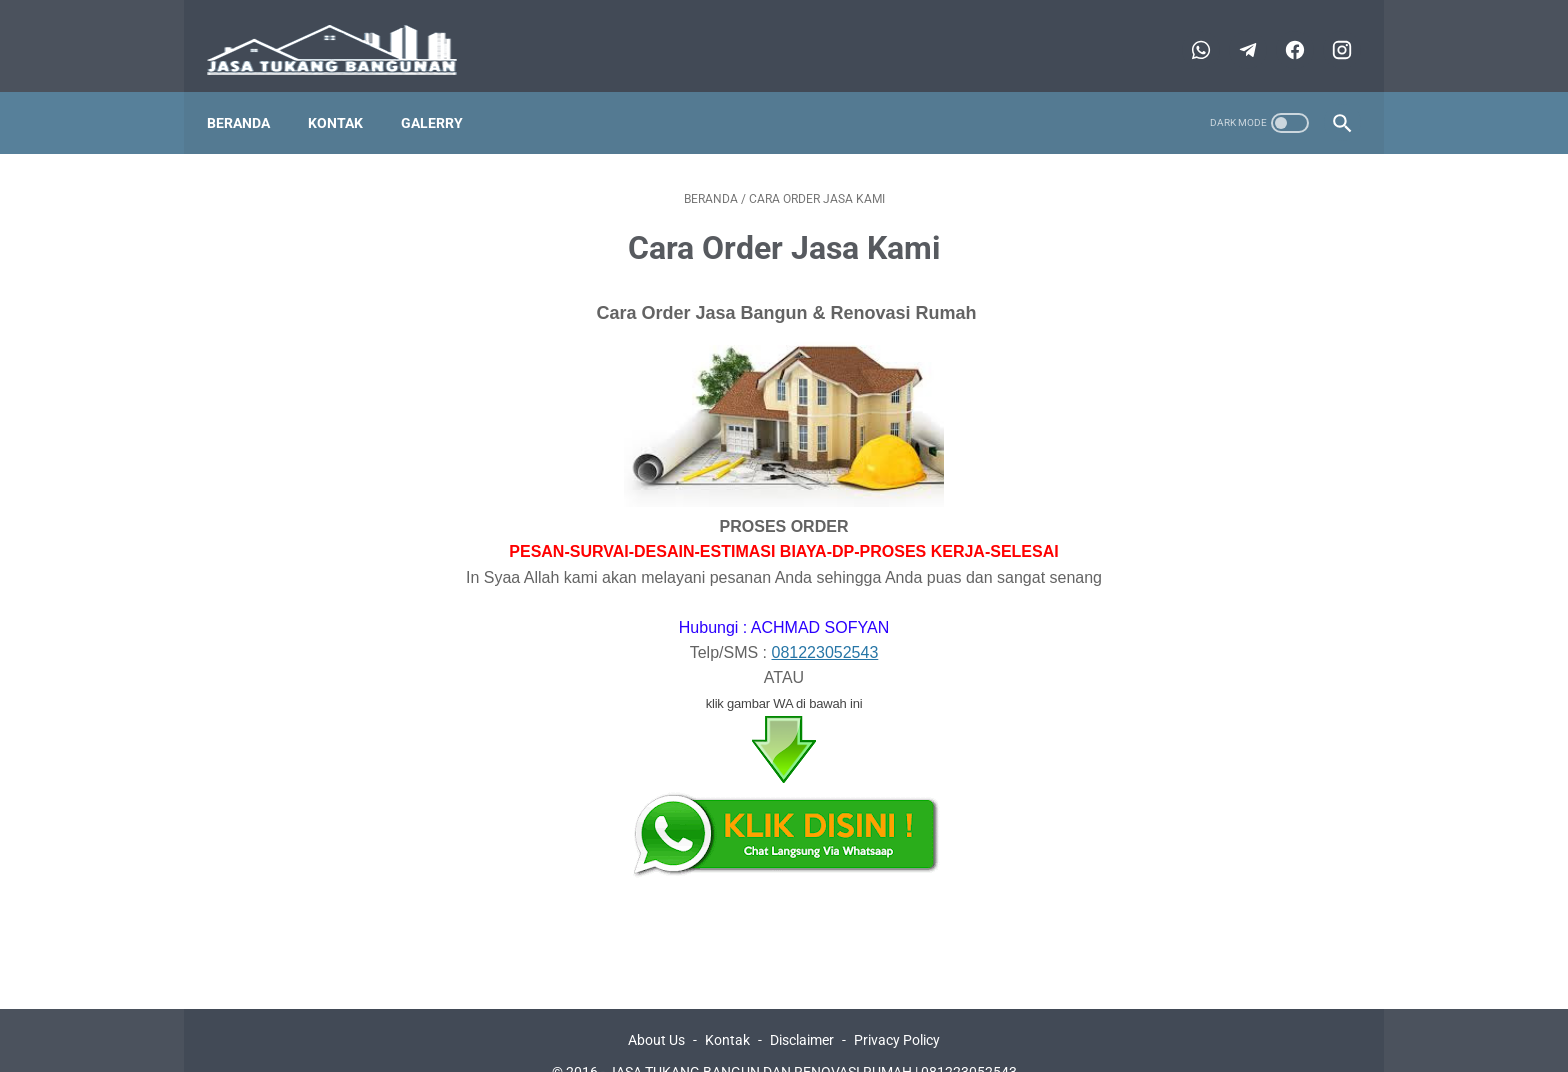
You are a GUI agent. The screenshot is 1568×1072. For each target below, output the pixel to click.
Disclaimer (802, 1009)
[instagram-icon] (1326, 30)
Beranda (251, 91)
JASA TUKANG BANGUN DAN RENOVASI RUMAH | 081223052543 (812, 1041)
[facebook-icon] (1279, 30)
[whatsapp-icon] (1185, 30)
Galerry (445, 91)
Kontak (348, 91)
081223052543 (825, 621)
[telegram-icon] (1232, 30)
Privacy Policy (897, 1009)
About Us (656, 1009)
